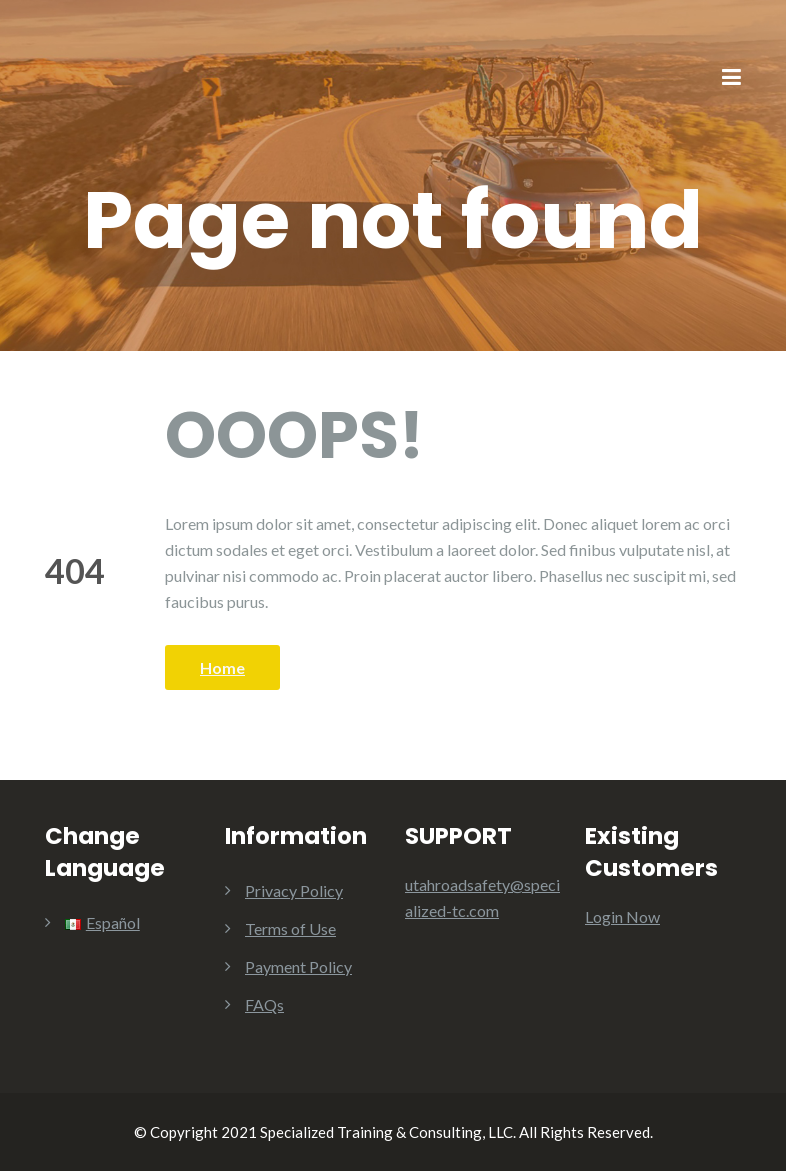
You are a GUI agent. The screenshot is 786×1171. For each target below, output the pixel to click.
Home (222, 667)
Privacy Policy (294, 890)
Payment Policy (298, 966)
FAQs (264, 1004)
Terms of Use (290, 928)
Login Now (622, 916)
